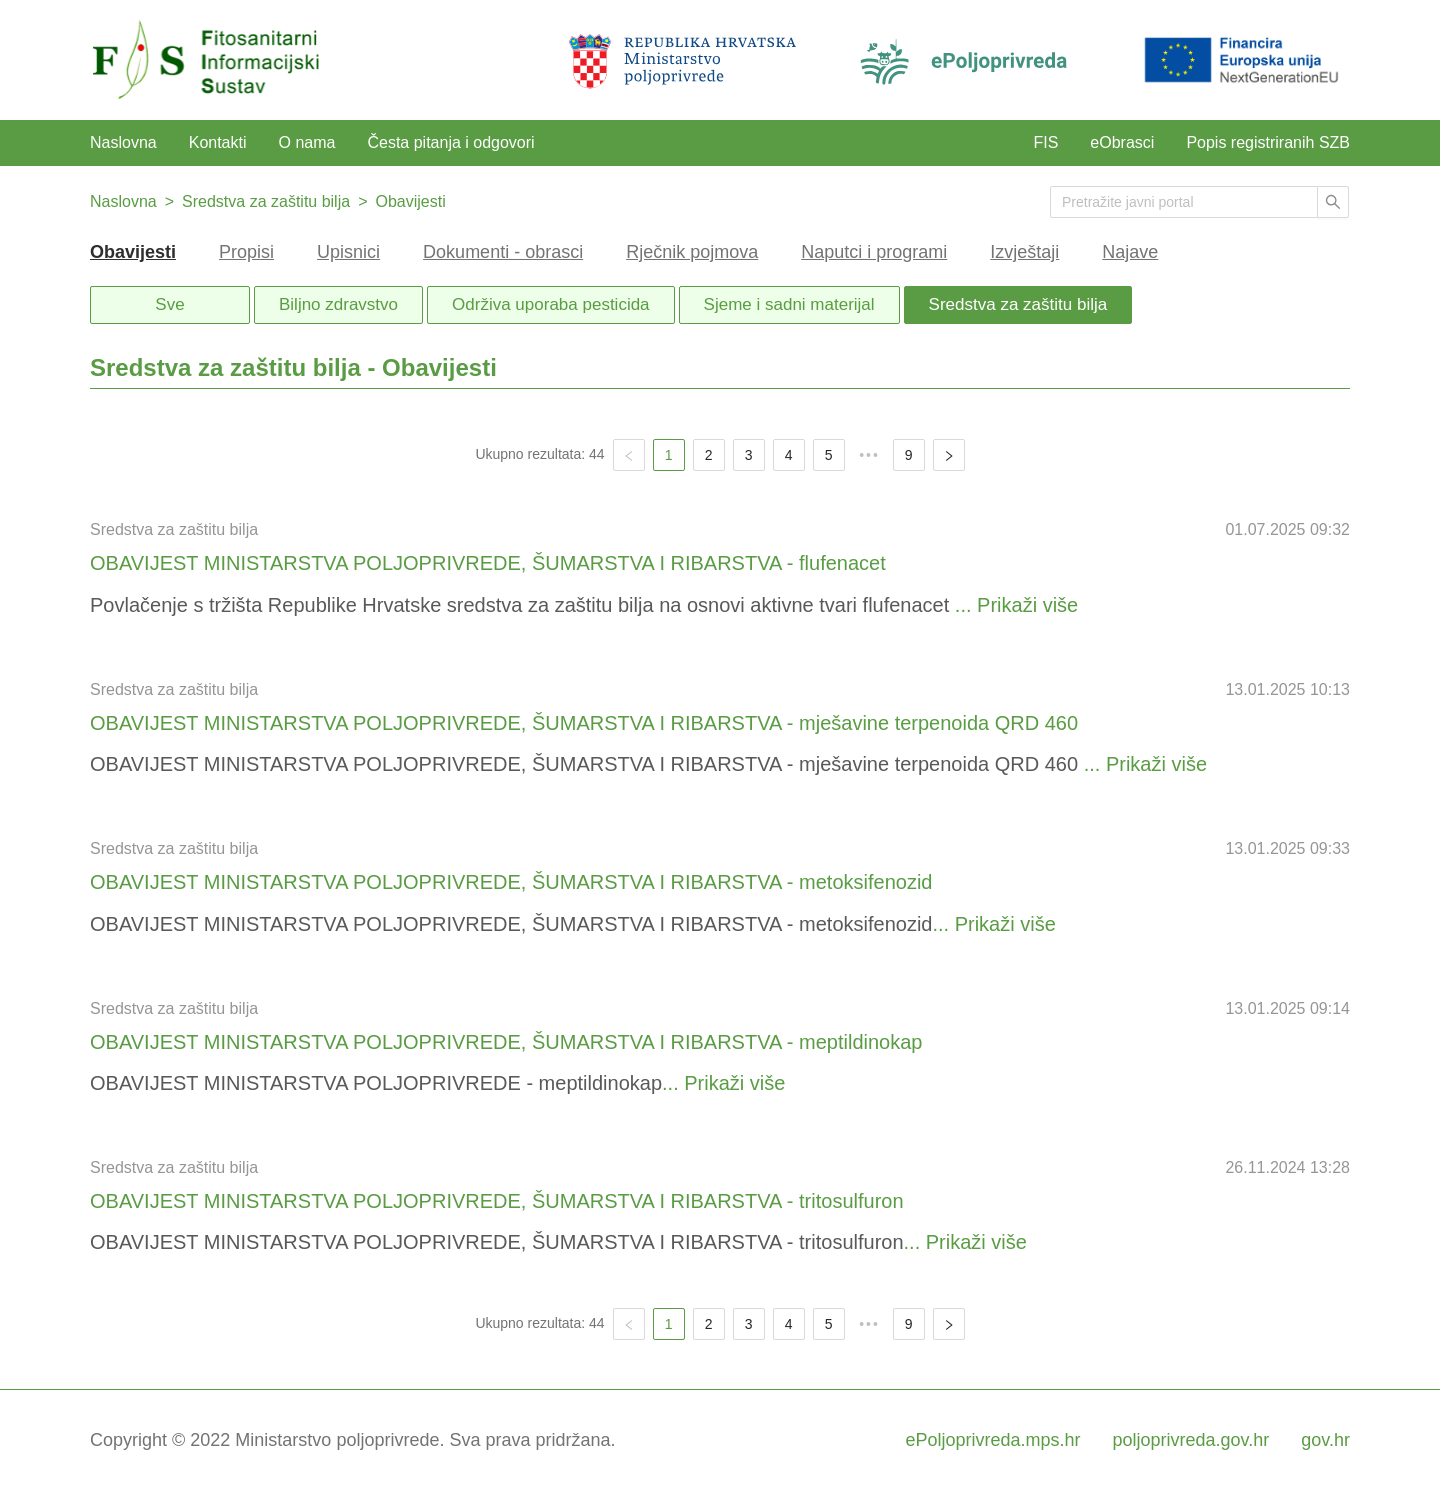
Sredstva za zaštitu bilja (266, 201)
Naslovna (123, 142)
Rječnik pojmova (692, 252)
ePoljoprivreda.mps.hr (992, 1440)
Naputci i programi (874, 252)
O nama (307, 142)
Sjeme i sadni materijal (789, 304)
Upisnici (348, 252)
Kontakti (218, 142)
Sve (169, 304)
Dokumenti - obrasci (503, 252)
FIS (1045, 142)
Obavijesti (410, 201)
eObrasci (1122, 142)
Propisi (246, 252)
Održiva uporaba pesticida (551, 304)
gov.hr (1325, 1440)
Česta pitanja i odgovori (450, 142)
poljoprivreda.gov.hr (1191, 1440)
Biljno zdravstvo (338, 304)
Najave (1130, 252)
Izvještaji (1024, 252)
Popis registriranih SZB (1268, 142)
